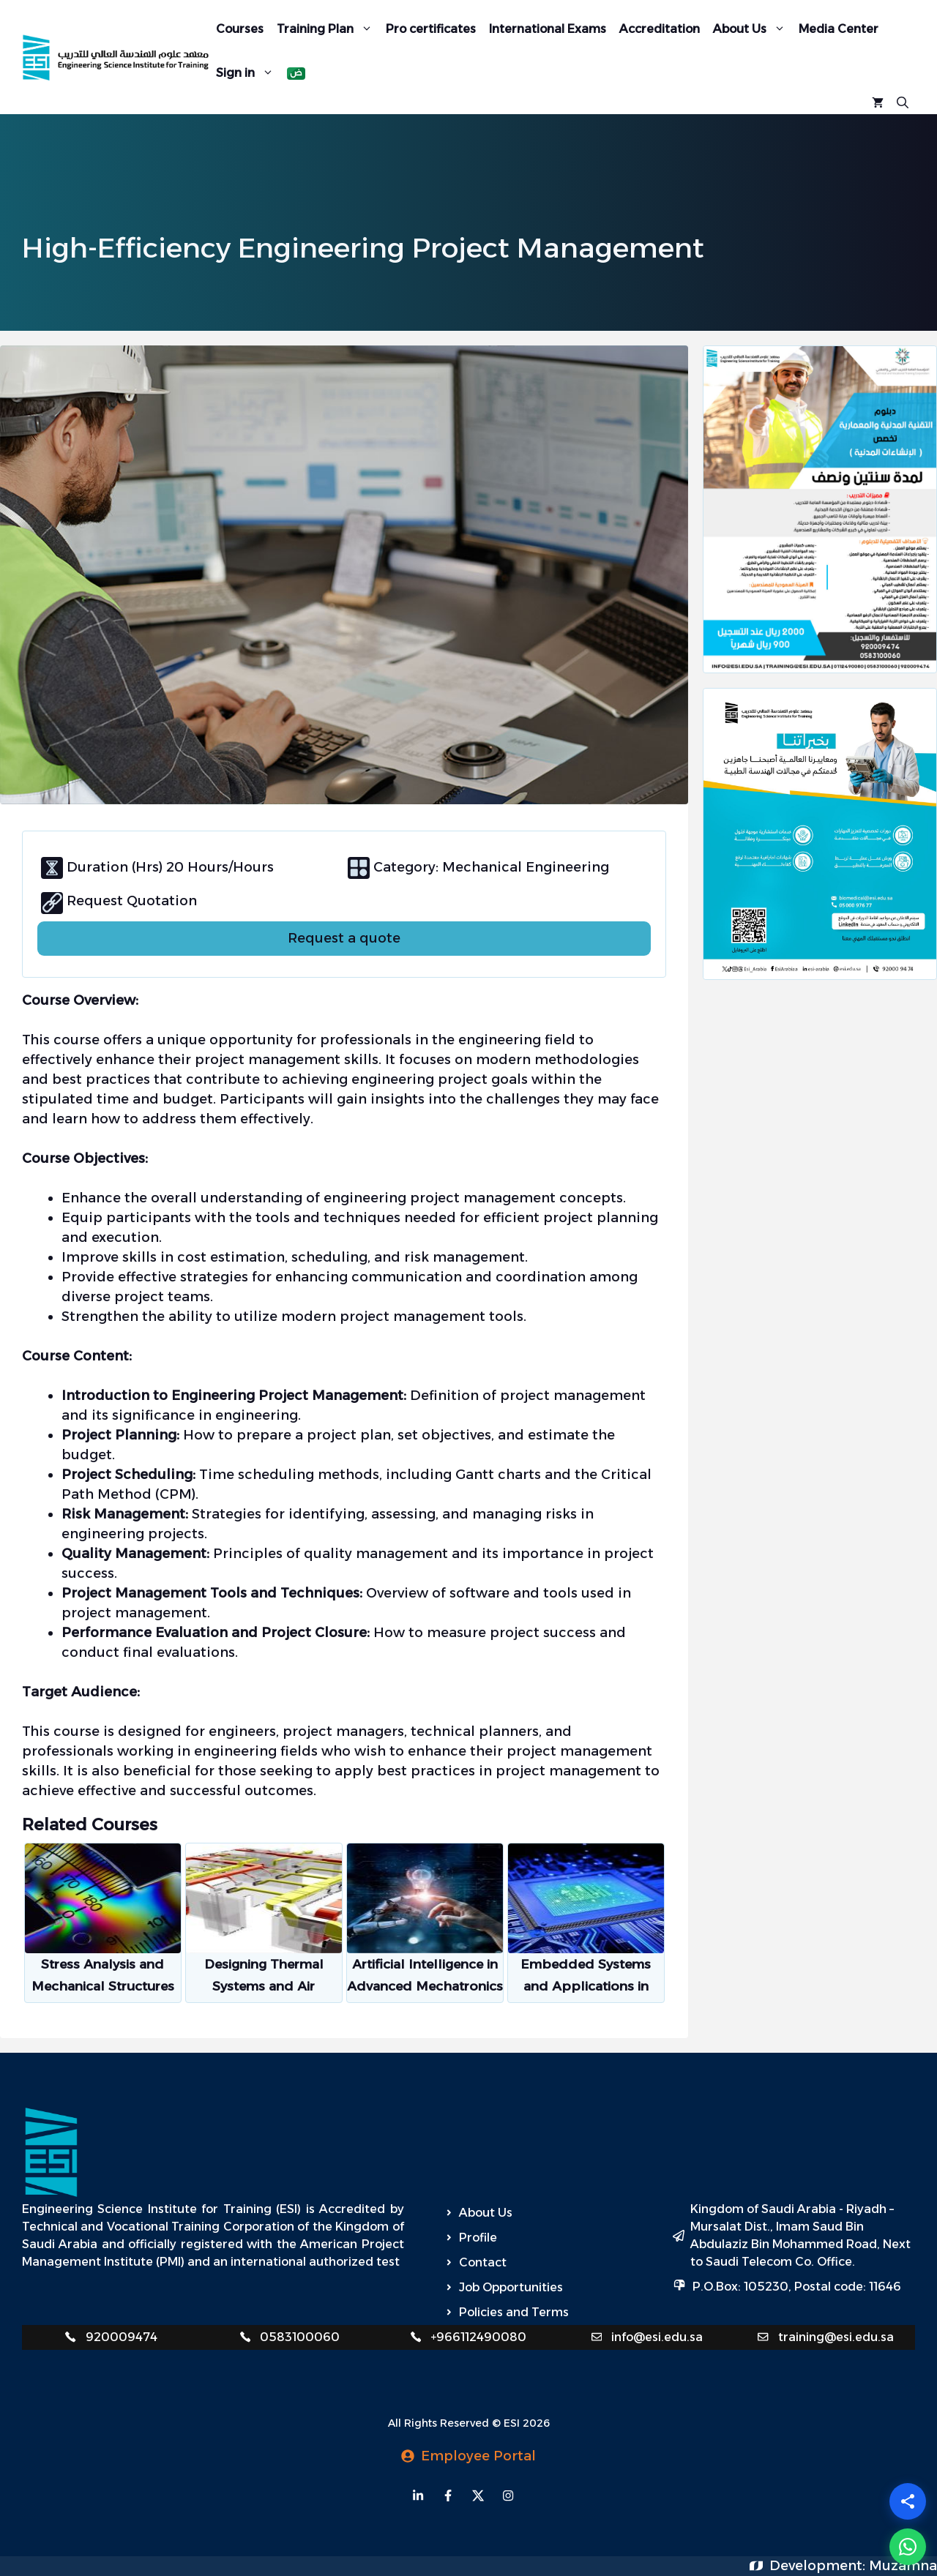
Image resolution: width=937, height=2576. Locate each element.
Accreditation (659, 29)
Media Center (838, 29)
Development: (819, 2566)
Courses (240, 29)
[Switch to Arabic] (296, 73)
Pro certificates (431, 29)
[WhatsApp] (907, 2546)
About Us (752, 28)
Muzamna (903, 2566)
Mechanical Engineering (523, 867)
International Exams (547, 29)
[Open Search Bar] (902, 101)
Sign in (248, 72)
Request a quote (344, 938)
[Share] (907, 2501)
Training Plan (328, 28)
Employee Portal (478, 2456)
